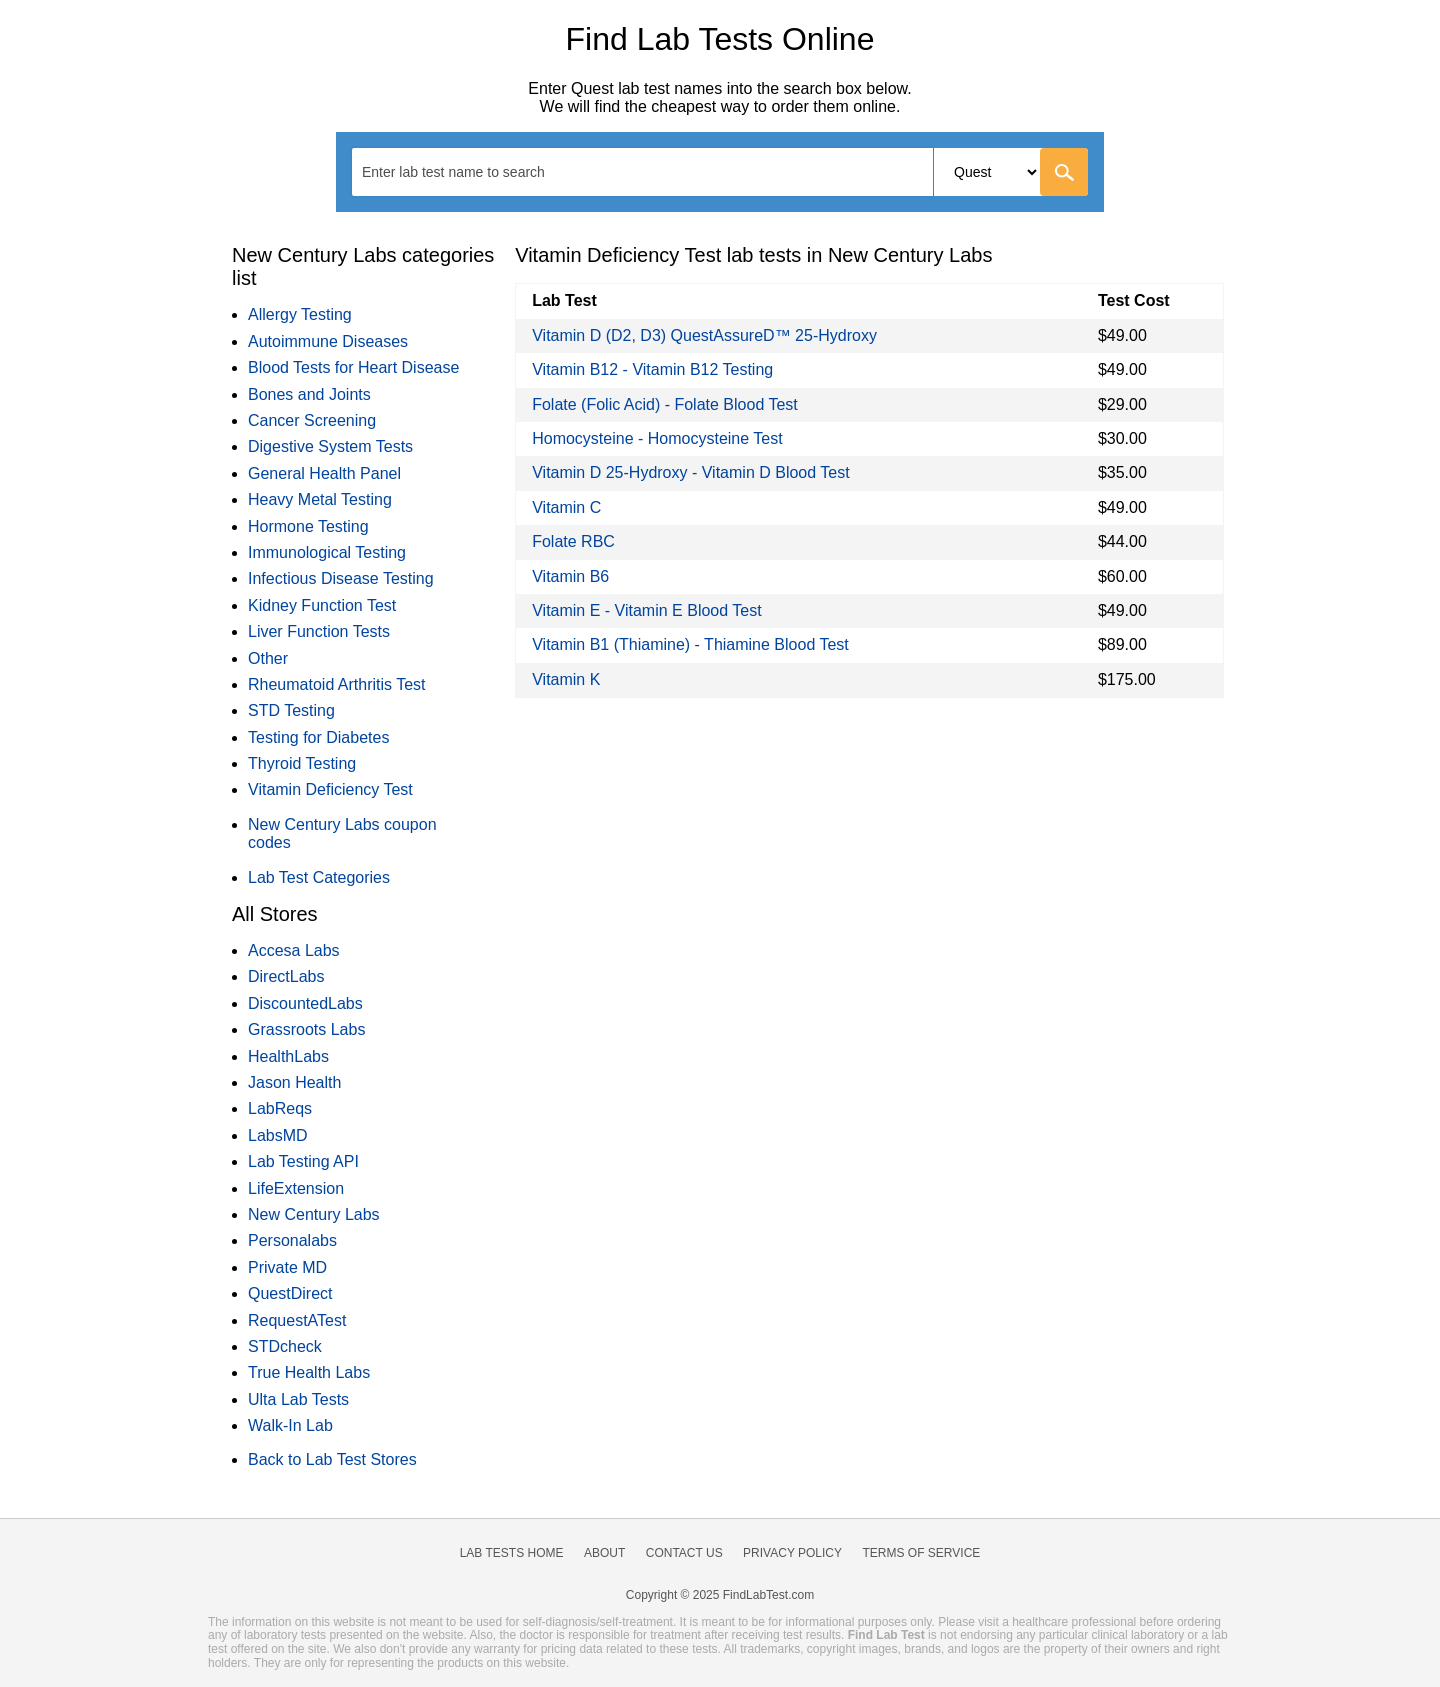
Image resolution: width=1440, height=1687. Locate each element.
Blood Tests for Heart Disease (353, 367)
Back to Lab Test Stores (332, 1459)
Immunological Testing (327, 552)
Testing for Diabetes (318, 737)
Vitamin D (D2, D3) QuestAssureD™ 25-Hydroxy (704, 335)
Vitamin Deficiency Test (330, 789)
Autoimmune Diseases (328, 341)
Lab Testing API (303, 1161)
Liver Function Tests (319, 631)
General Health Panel (324, 473)
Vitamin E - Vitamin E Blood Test (646, 610)
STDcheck (285, 1346)
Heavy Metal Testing (320, 499)
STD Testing (291, 710)
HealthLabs (288, 1056)
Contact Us (684, 1553)
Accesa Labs (294, 950)
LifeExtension (296, 1188)
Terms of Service (922, 1553)
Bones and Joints (309, 394)
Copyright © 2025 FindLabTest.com (720, 1595)
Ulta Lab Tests (298, 1399)
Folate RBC (573, 541)
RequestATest (297, 1320)
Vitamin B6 (570, 576)
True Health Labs (309, 1372)
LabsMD (278, 1135)
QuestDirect (290, 1293)
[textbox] (466, 171)
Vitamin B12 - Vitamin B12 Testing (652, 369)
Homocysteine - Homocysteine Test (657, 438)
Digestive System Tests (330, 446)
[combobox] (720, 172)
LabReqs (280, 1108)
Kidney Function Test (322, 605)
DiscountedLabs (305, 1003)
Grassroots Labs (306, 1029)
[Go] (1064, 172)
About (604, 1553)
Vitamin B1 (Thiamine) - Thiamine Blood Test (690, 644)
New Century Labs (314, 1214)
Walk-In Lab (290, 1425)
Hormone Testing (308, 526)
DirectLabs (286, 976)
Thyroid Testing (302, 763)
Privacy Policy (792, 1553)
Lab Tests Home (512, 1553)
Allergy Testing (300, 314)
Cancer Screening (312, 420)
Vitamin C (566, 507)
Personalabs (292, 1240)
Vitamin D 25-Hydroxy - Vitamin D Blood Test (690, 472)
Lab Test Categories (319, 877)
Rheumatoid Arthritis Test (337, 684)
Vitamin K (566, 679)
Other (268, 658)
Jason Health (294, 1082)
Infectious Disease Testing (341, 578)
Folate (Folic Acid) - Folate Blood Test (665, 404)
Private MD (287, 1267)
